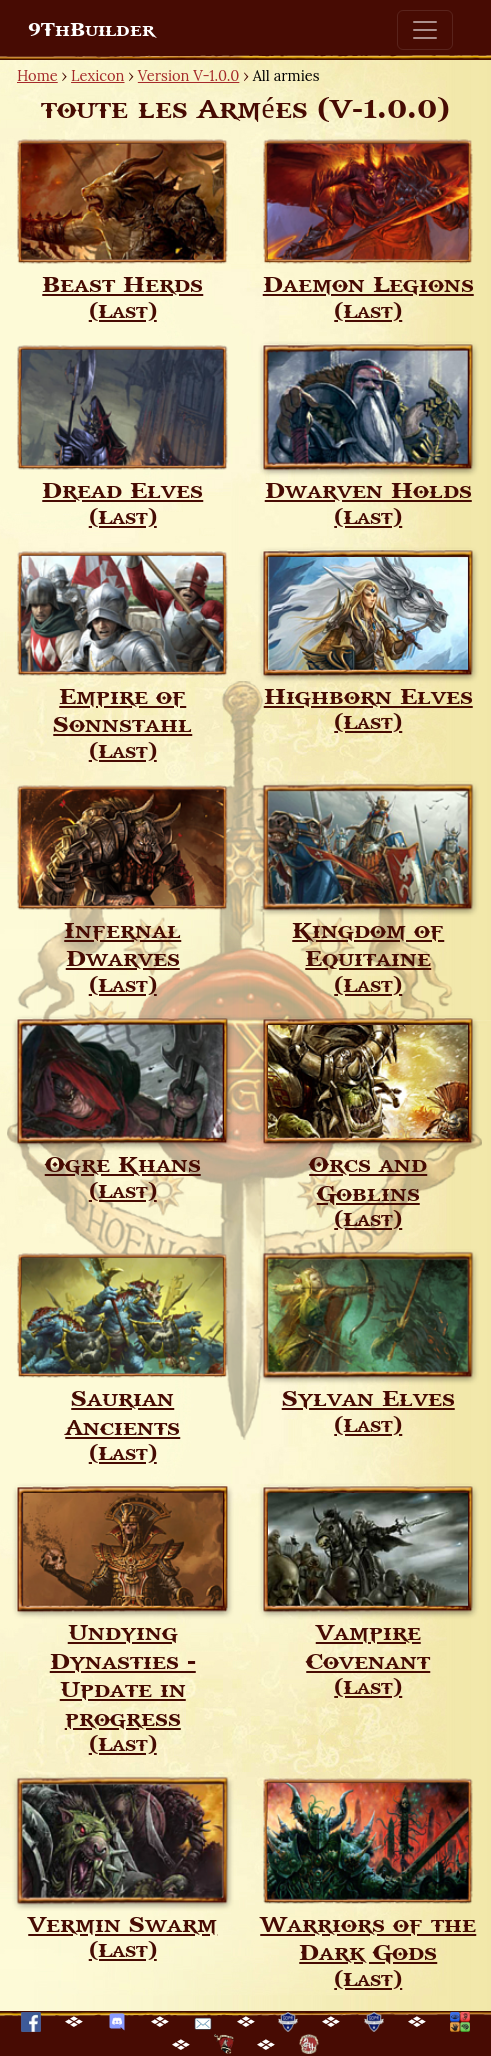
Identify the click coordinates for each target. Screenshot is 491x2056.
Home (37, 75)
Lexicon (97, 75)
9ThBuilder (91, 30)
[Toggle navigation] (425, 30)
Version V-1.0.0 (189, 75)
